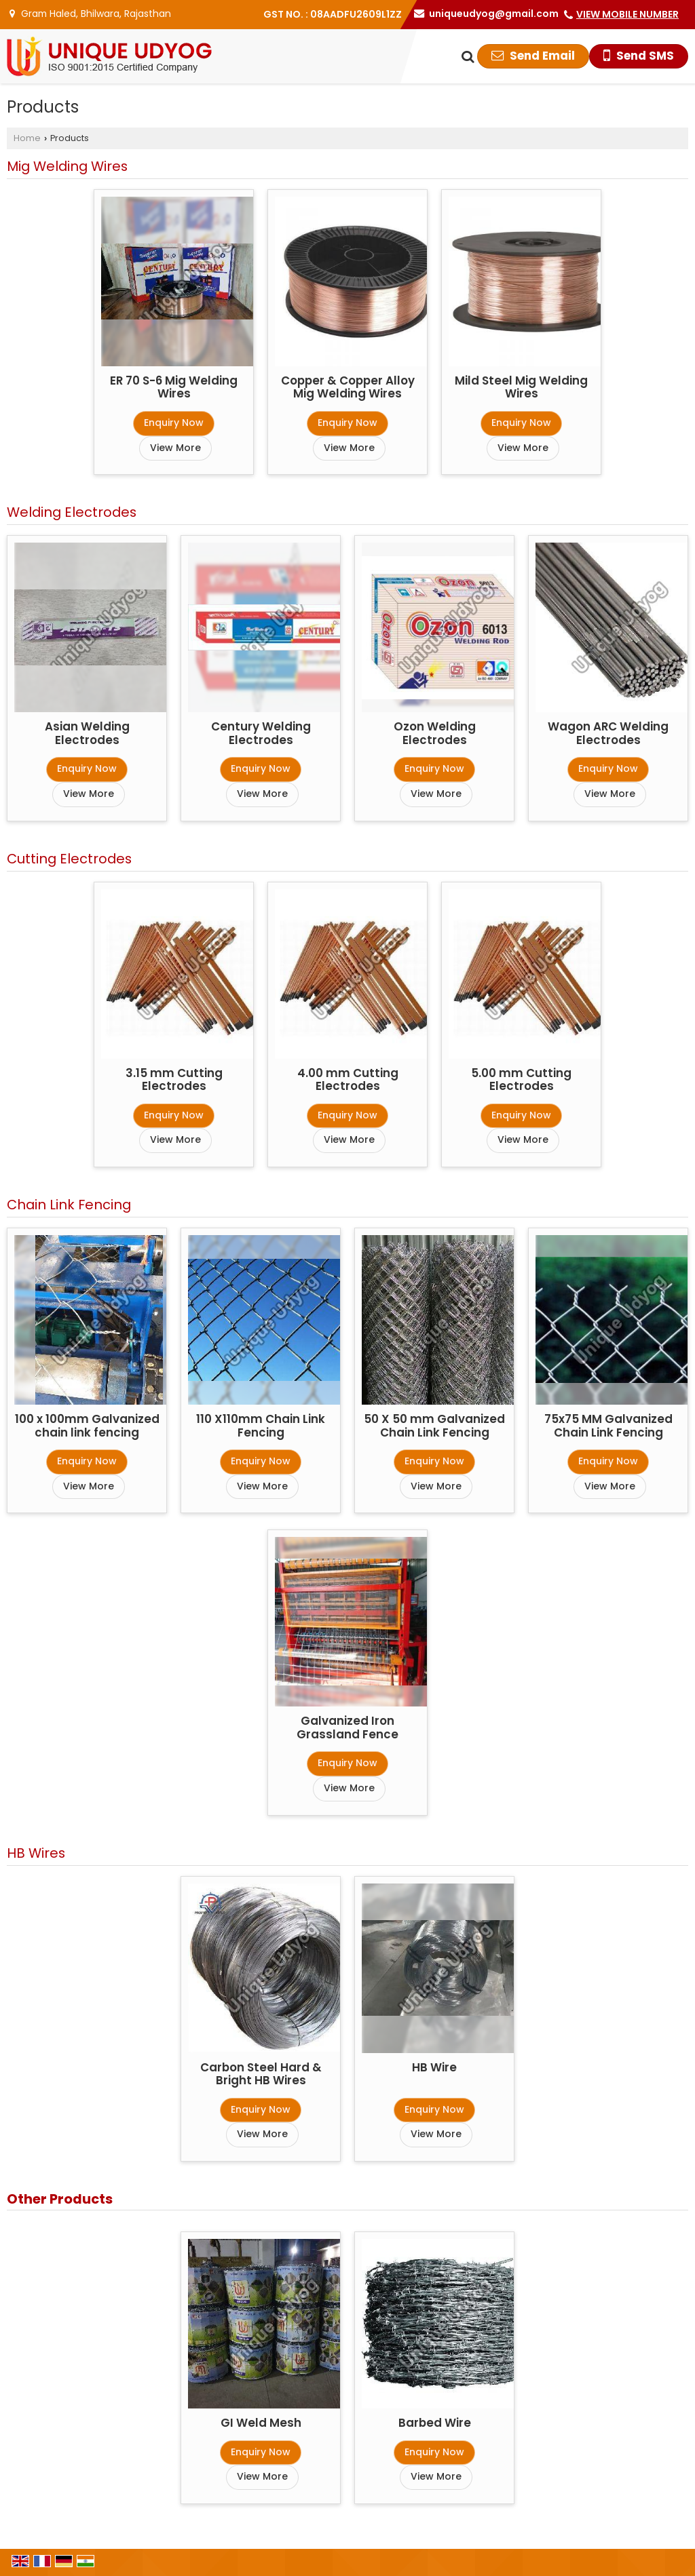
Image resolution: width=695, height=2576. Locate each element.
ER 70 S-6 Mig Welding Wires (174, 387)
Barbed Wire (434, 2423)
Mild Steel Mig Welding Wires (521, 387)
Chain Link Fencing (69, 1204)
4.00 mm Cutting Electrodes (347, 1080)
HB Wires (36, 1852)
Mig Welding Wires (67, 166)
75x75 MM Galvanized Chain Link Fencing (608, 1426)
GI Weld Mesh (261, 2423)
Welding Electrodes (71, 512)
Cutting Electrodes (69, 858)
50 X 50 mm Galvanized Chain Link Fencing (434, 1426)
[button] (627, 14)
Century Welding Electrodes (261, 733)
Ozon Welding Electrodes (435, 733)
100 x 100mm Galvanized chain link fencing (87, 1426)
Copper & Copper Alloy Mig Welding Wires (348, 387)
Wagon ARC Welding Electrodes (608, 733)
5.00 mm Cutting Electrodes (521, 1080)
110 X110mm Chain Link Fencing (260, 1426)
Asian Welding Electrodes (87, 733)
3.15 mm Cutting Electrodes (174, 1080)
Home (27, 138)
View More (175, 447)
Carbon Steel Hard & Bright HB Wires (261, 2074)
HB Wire (434, 2067)
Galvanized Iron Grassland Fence (347, 1727)
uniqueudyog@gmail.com (494, 13)
